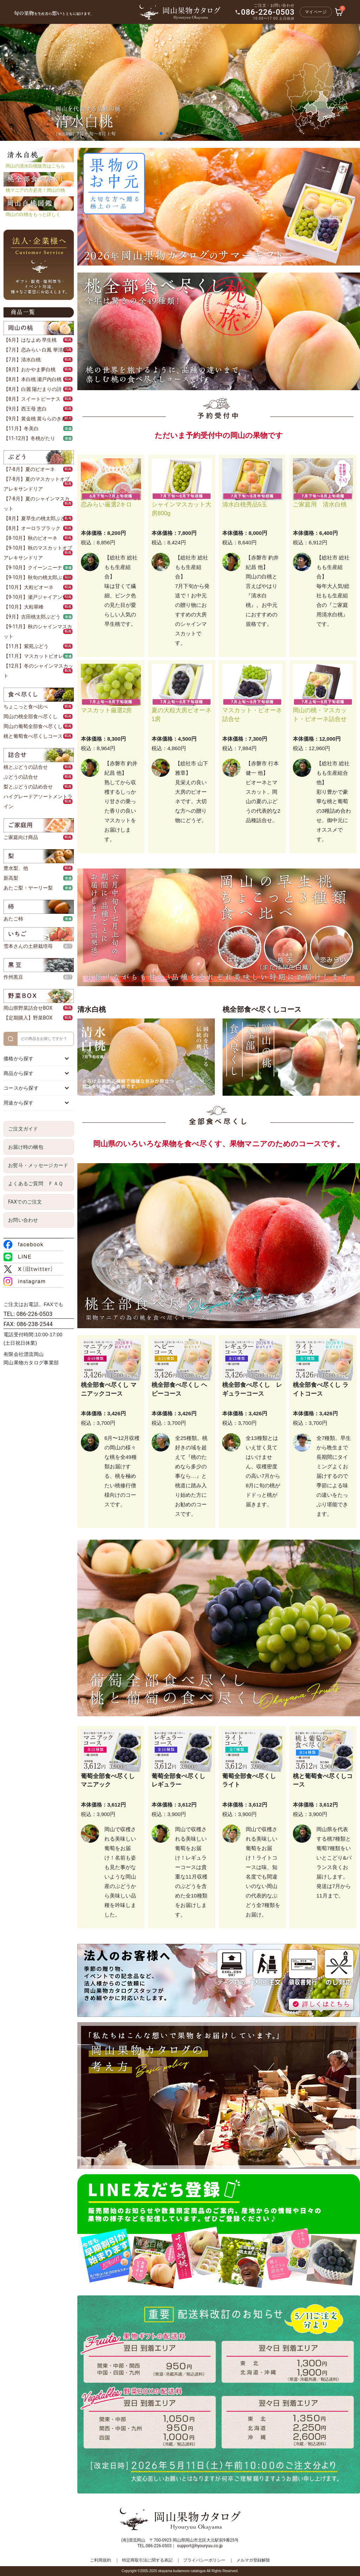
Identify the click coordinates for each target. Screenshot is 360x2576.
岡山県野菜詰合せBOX (28, 1008)
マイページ (316, 11)
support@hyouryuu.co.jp (200, 2545)
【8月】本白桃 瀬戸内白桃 (33, 379)
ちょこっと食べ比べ (26, 706)
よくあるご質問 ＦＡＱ (35, 1183)
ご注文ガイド (23, 1129)
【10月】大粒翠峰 (24, 607)
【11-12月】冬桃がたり (29, 438)
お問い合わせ (23, 1220)
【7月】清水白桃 (22, 359)
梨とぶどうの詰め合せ (28, 786)
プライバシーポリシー (204, 2560)
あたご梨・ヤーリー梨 (28, 888)
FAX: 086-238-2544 (28, 1324)
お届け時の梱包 (25, 1147)
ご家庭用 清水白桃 (320, 504)
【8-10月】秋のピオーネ (30, 538)
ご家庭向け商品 (21, 837)
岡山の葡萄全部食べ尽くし (33, 726)
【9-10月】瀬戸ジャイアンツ (35, 597)
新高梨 (11, 878)
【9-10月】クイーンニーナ (33, 567)
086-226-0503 (268, 12)
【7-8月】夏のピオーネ (29, 469)
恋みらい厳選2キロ (106, 504)
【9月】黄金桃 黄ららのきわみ (37, 418)
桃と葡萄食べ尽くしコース (33, 736)
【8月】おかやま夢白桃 (30, 369)
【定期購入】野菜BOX (28, 1018)
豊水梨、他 (16, 868)
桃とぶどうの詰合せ (26, 767)
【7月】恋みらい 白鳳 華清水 (36, 350)
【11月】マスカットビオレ (33, 656)
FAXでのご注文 (25, 1202)
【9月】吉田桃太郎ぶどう (32, 617)
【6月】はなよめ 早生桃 (30, 340)
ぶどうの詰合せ (21, 777)
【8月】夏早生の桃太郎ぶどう (37, 518)
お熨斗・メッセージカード (38, 1165)
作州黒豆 (13, 977)
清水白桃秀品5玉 (244, 504)
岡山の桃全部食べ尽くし (31, 716)
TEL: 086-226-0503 (28, 1314)
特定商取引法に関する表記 (147, 2560)
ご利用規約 (100, 2560)
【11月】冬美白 (21, 428)
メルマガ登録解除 (253, 2560)
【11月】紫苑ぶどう (26, 646)
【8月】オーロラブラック (32, 528)
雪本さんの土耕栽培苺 (28, 946)
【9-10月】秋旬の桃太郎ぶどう (38, 577)
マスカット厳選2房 (106, 710)
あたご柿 (13, 919)
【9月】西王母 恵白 (25, 409)
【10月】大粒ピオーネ (28, 587)
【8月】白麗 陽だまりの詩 (33, 389)
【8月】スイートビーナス (32, 399)
